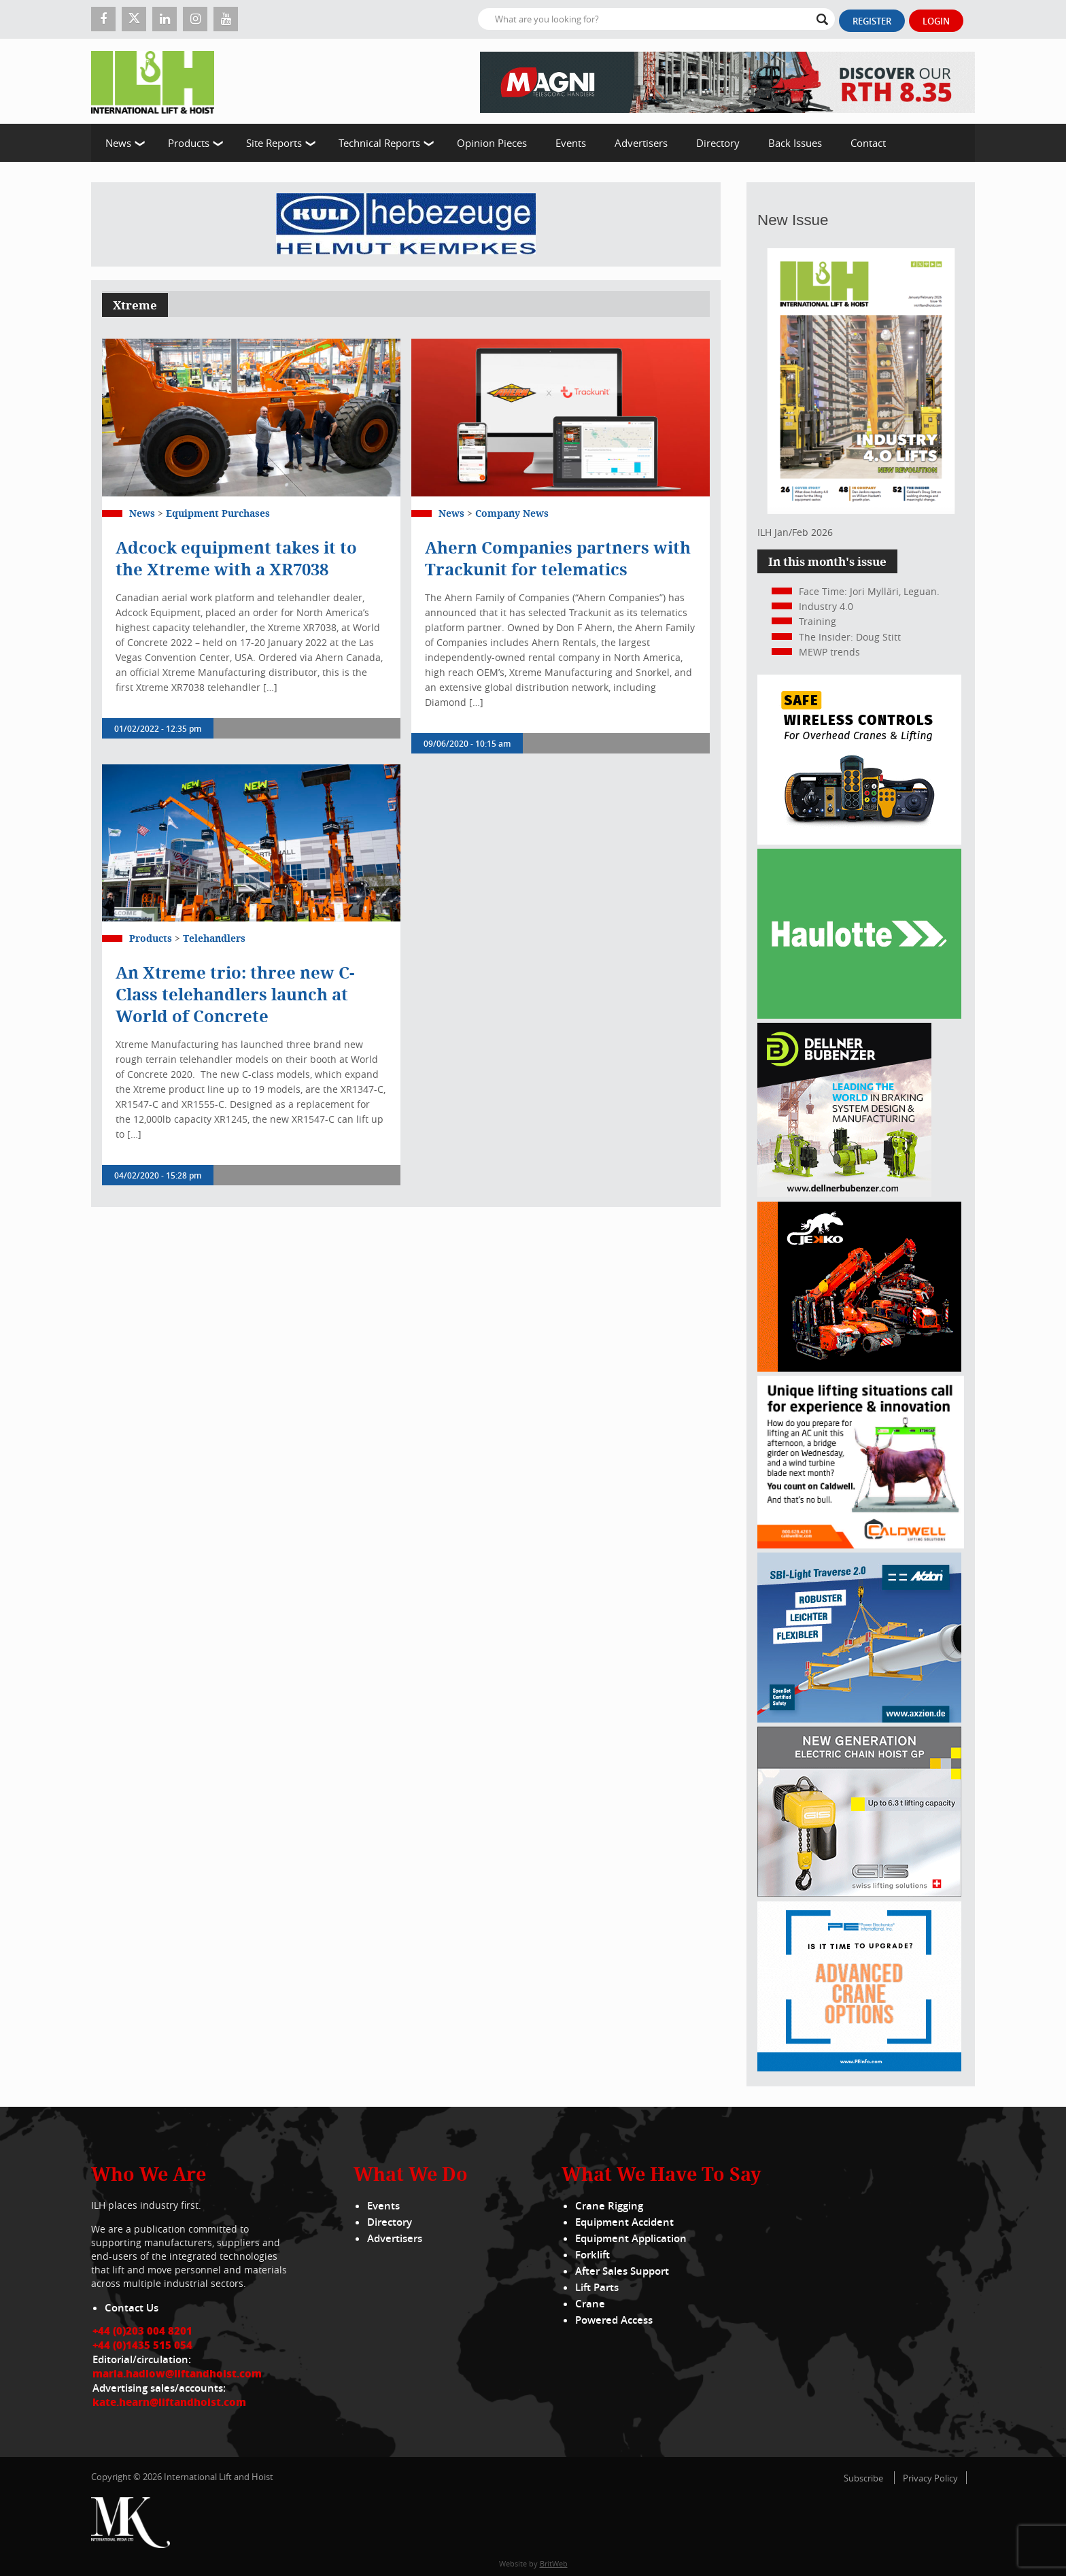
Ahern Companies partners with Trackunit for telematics (558, 558)
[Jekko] (859, 1367)
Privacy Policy (930, 2478)
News (118, 143)
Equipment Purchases (218, 513)
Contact (868, 143)
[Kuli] (406, 224)
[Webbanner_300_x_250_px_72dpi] (859, 840)
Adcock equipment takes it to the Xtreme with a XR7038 (236, 558)
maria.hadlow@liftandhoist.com (177, 2373)
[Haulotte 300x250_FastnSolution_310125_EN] (859, 1015)
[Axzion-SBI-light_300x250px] (859, 1718)
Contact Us (131, 2308)
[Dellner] (844, 1193)
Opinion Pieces (492, 143)
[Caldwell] (860, 1544)
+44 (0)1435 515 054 (142, 2344)
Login (936, 21)
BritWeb (554, 2563)
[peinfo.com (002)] (859, 2067)
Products (188, 143)
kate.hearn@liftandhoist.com (169, 2401)
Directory (718, 143)
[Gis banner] (859, 1892)
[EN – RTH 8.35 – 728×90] (727, 81)
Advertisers (641, 143)
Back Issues (795, 143)
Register (872, 21)
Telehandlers (214, 938)
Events (570, 143)
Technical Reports (379, 143)
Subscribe (863, 2478)
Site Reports (274, 143)
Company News (512, 513)
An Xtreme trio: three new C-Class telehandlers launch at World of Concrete (235, 994)
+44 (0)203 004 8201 (142, 2330)
